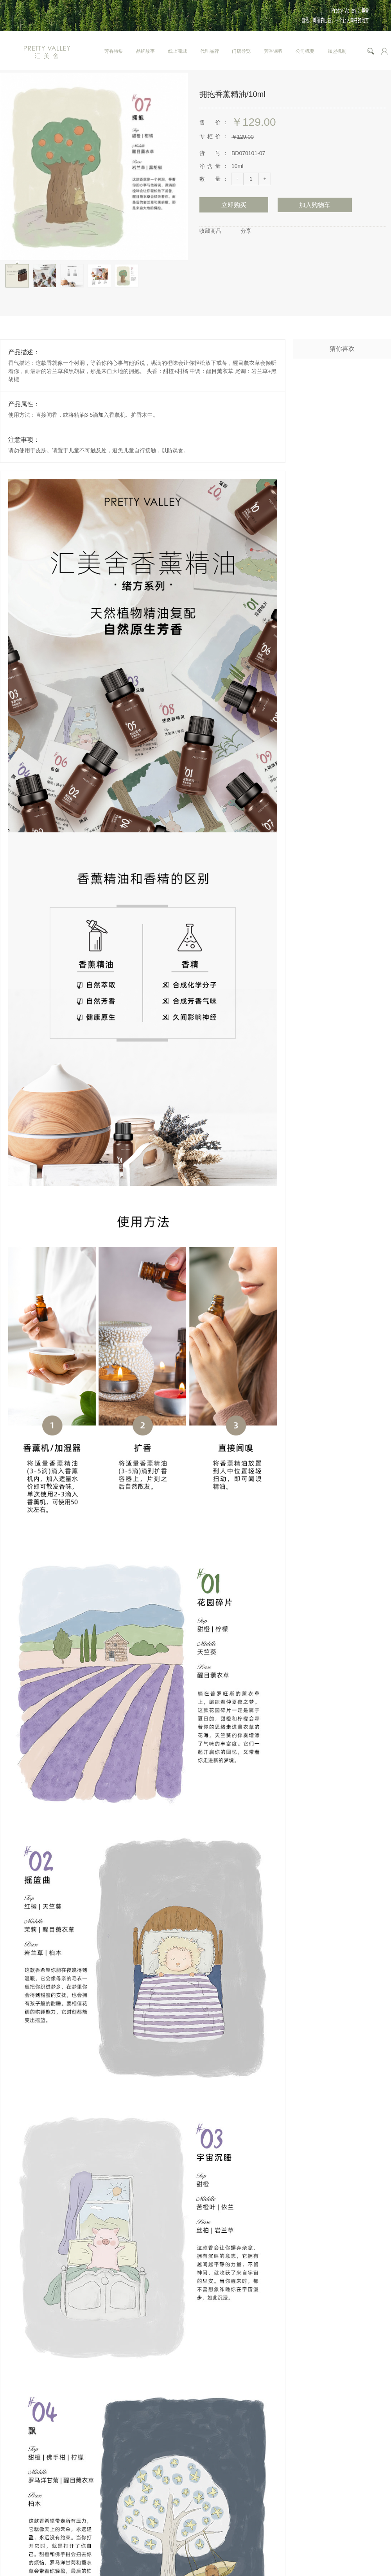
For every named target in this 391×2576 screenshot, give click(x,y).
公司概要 (305, 51)
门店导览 (241, 51)
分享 (245, 231)
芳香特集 (113, 51)
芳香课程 (273, 51)
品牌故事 (145, 51)
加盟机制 (337, 51)
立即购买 (233, 205)
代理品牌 (209, 51)
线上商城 (177, 51)
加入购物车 (314, 205)
